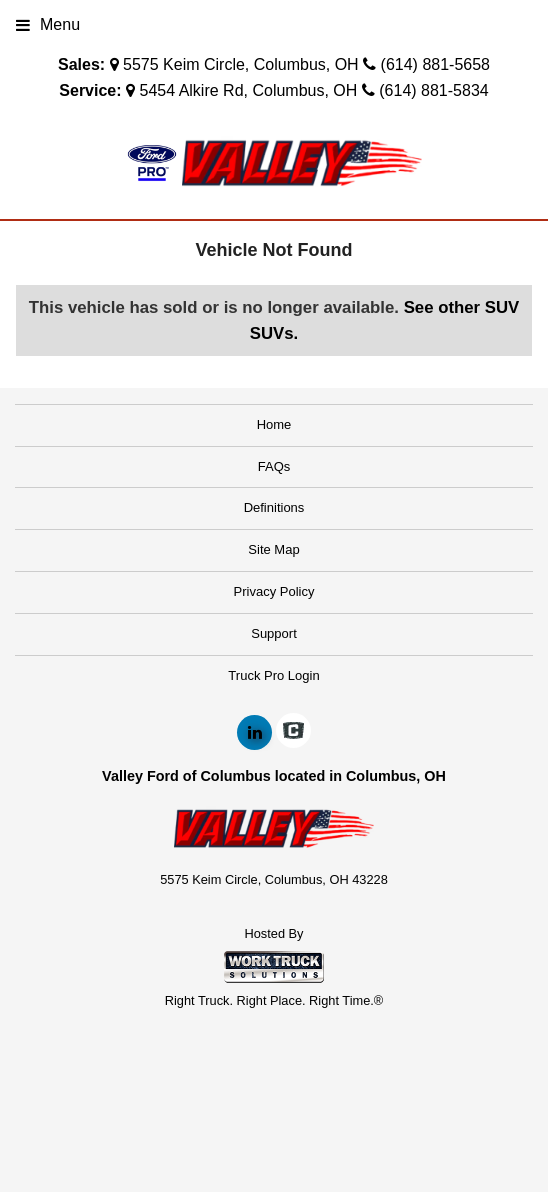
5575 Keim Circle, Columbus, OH (241, 64)
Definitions (274, 507)
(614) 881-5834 (433, 90)
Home (274, 424)
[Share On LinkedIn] (254, 733)
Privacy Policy (274, 591)
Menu (48, 24)
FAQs (274, 466)
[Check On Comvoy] (293, 733)
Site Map (273, 549)
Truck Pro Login (273, 675)
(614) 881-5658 (435, 64)
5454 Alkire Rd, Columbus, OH (248, 90)
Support (274, 633)
